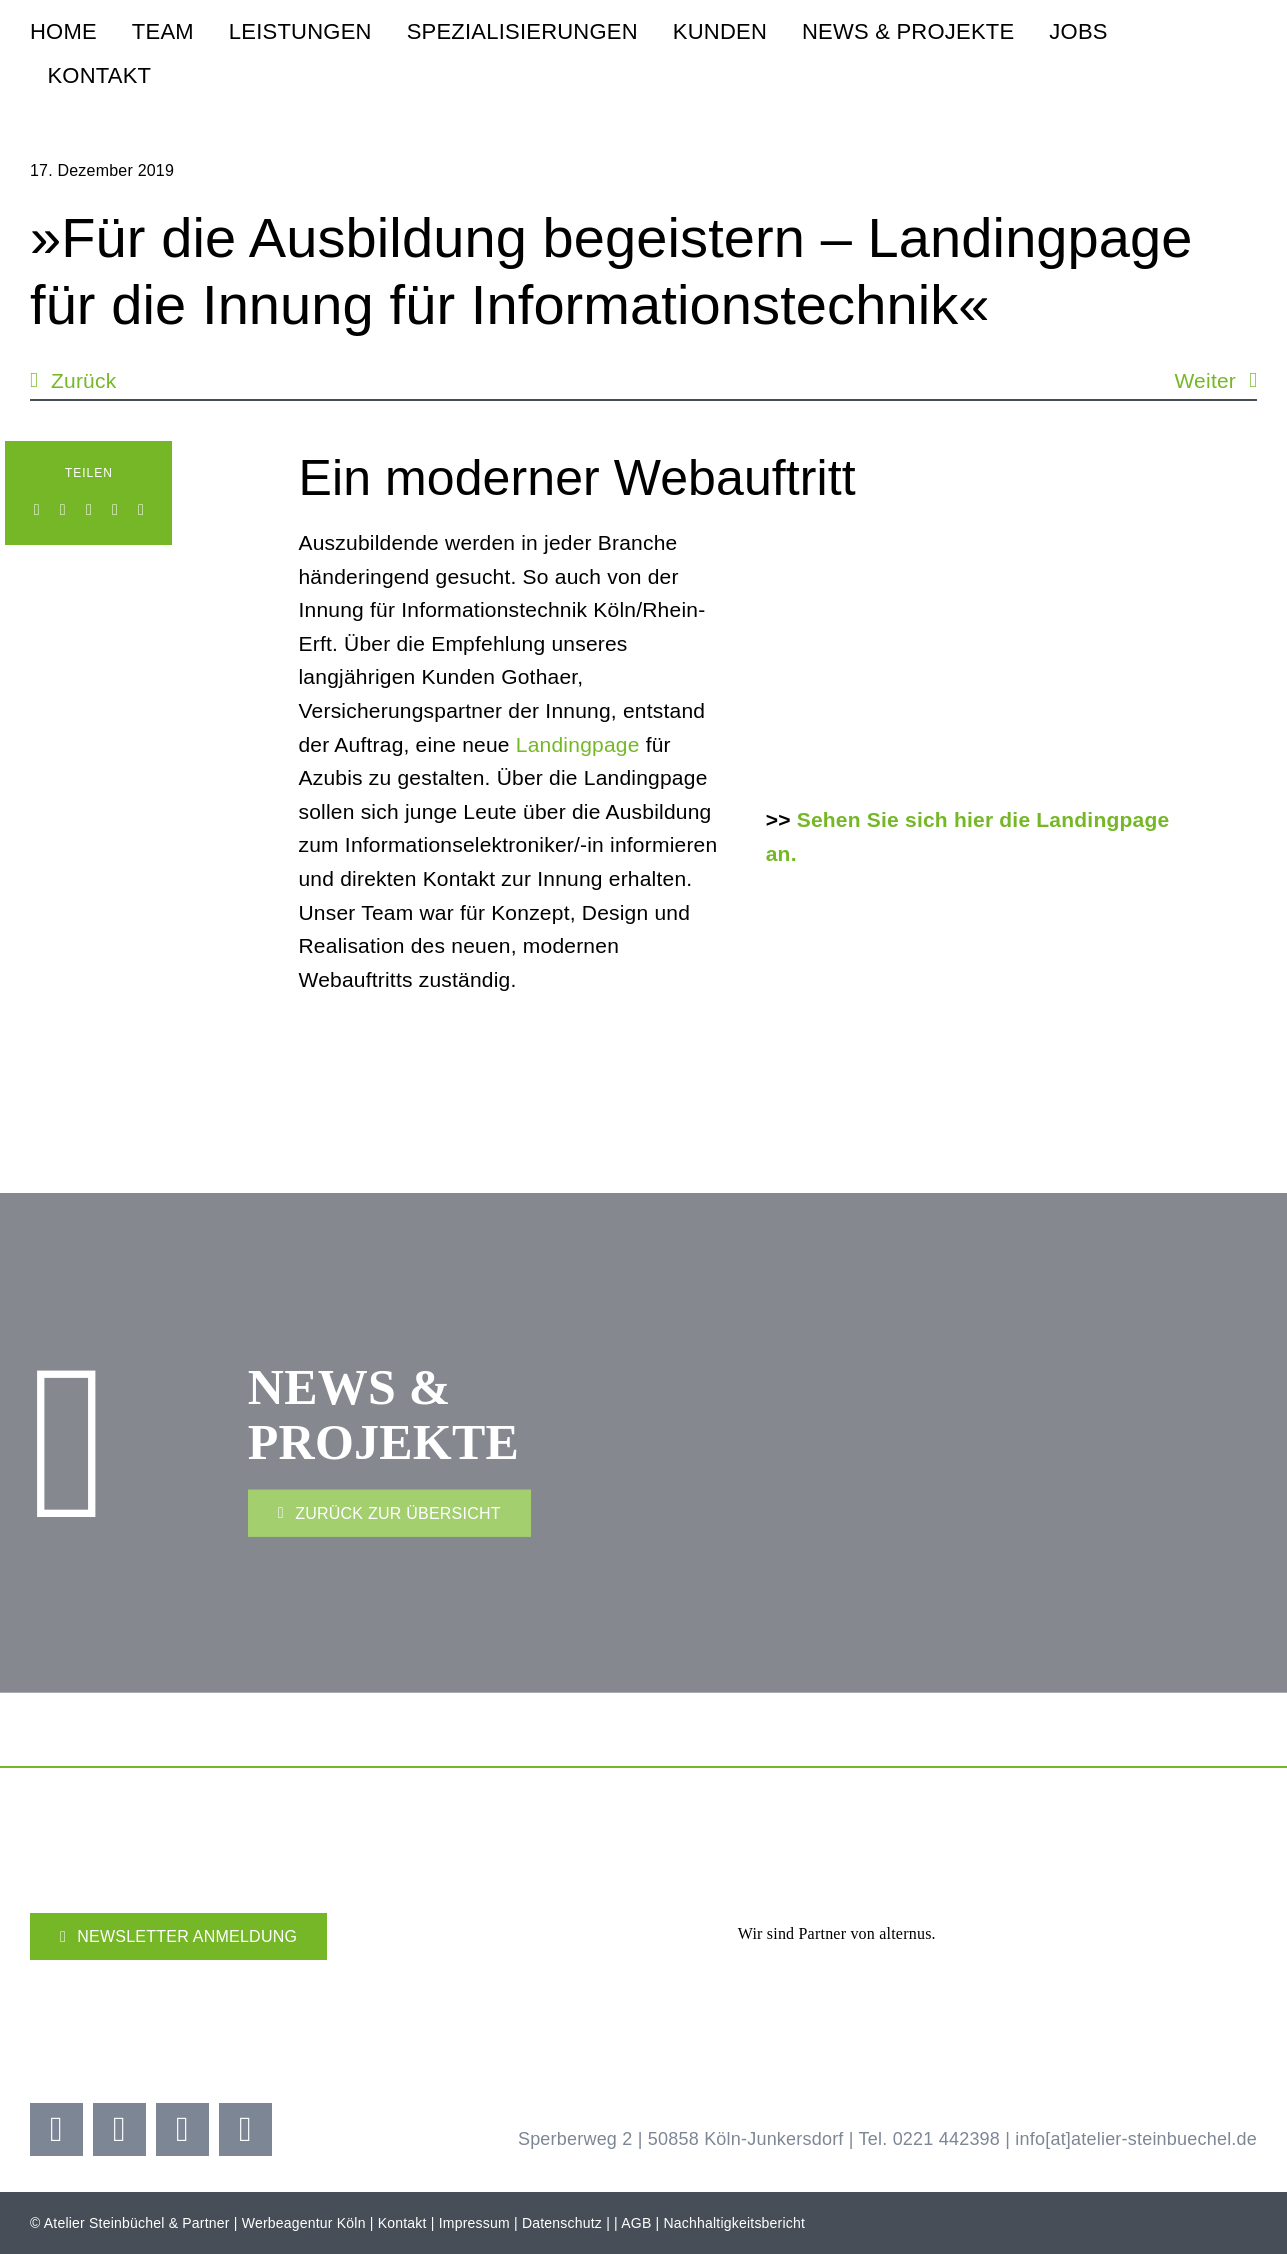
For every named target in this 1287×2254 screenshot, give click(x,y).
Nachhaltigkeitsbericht (735, 2223)
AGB (636, 2223)
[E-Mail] (141, 510)
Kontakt (402, 2223)
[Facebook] (37, 510)
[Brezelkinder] (974, 1987)
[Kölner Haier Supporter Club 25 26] (523, 1979)
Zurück (83, 380)
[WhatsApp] (89, 510)
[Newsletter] (178, 1936)
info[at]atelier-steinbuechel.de (1136, 2139)
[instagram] (119, 2129)
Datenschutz (562, 2223)
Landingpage (578, 745)
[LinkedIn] (63, 510)
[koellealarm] (758, 1972)
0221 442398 (946, 2139)
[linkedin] (245, 2129)
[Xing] (115, 510)
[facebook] (56, 2129)
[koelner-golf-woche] (1191, 1972)
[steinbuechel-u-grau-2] (1243, 47)
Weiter (1205, 380)
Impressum (474, 2223)
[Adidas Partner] (1113, 1875)
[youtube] (182, 2129)
